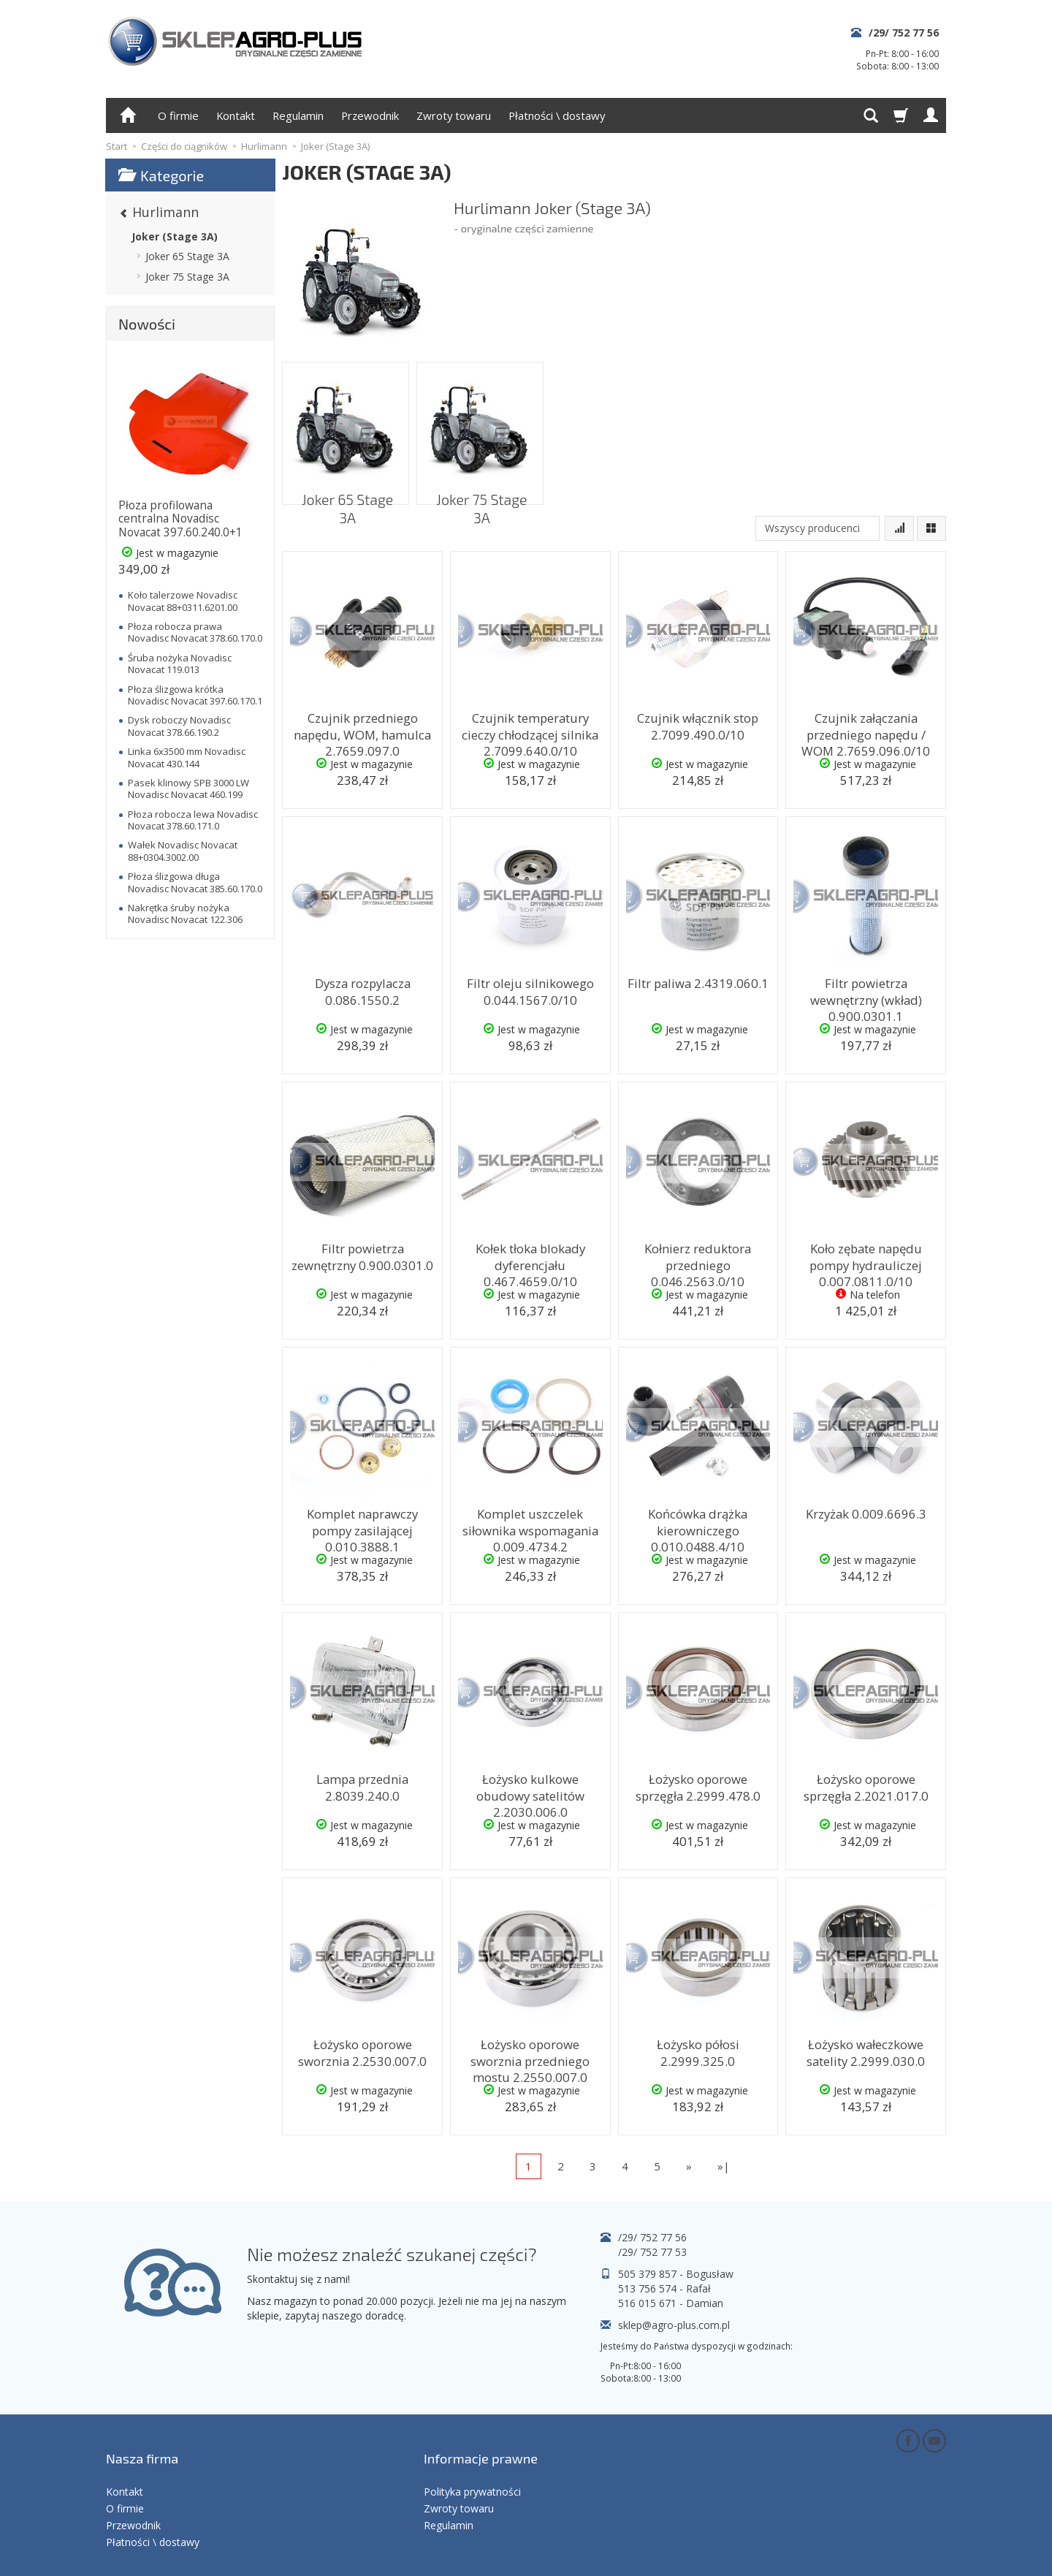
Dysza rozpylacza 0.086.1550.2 (362, 988)
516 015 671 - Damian (670, 2303)
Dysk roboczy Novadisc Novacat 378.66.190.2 (179, 725)
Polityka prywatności (472, 2466)
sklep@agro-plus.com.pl (674, 2325)
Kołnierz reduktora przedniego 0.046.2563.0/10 (697, 1260)
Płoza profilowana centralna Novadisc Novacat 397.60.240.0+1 (180, 519)
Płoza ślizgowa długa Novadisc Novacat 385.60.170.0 (195, 882)
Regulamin (298, 115)
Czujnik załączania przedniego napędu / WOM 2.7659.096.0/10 (865, 730)
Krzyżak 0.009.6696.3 (866, 1512)
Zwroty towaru (453, 115)
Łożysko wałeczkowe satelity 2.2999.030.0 (866, 2049)
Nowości (146, 324)
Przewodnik (370, 115)
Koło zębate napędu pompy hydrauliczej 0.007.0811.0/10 (866, 1260)
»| (723, 2166)
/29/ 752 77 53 (652, 2252)
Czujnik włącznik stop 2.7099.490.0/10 (697, 723)
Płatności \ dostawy (556, 115)
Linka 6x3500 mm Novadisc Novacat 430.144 (186, 757)
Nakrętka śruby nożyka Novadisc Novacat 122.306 (185, 913)
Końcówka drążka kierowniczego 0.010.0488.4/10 (698, 1526)
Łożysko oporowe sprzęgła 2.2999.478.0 (698, 1784)
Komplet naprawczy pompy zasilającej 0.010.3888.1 (362, 1519)
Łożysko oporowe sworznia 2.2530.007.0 (363, 2049)
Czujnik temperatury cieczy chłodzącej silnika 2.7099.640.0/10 (530, 730)
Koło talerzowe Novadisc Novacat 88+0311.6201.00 (182, 600)
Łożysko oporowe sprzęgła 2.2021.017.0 (866, 1784)
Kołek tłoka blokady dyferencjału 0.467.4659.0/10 (530, 1260)
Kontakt (235, 115)
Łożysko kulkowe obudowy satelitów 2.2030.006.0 (530, 1784)
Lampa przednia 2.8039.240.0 (362, 1784)
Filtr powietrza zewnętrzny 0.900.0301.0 (363, 1253)
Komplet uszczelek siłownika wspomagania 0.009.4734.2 (530, 1526)
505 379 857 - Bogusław (675, 2274)
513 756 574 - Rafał (664, 2288)
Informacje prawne (481, 2443)
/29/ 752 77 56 (904, 32)
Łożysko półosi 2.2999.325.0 (697, 2049)
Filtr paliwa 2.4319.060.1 (698, 981)
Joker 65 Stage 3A (346, 489)
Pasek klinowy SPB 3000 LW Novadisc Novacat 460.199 (188, 788)
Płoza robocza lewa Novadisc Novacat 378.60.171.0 (193, 820)
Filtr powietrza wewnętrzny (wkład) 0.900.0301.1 (866, 995)
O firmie (178, 115)
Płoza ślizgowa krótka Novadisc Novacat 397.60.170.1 (195, 695)
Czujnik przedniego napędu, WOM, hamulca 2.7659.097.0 (362, 730)
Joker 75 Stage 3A (480, 489)
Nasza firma (142, 2443)
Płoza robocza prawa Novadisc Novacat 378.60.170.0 (195, 632)
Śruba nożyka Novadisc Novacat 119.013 (180, 663)
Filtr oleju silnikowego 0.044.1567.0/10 (530, 988)
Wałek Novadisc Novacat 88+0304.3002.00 (182, 850)
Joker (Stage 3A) (175, 236)
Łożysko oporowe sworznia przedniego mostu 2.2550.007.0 (530, 2056)
